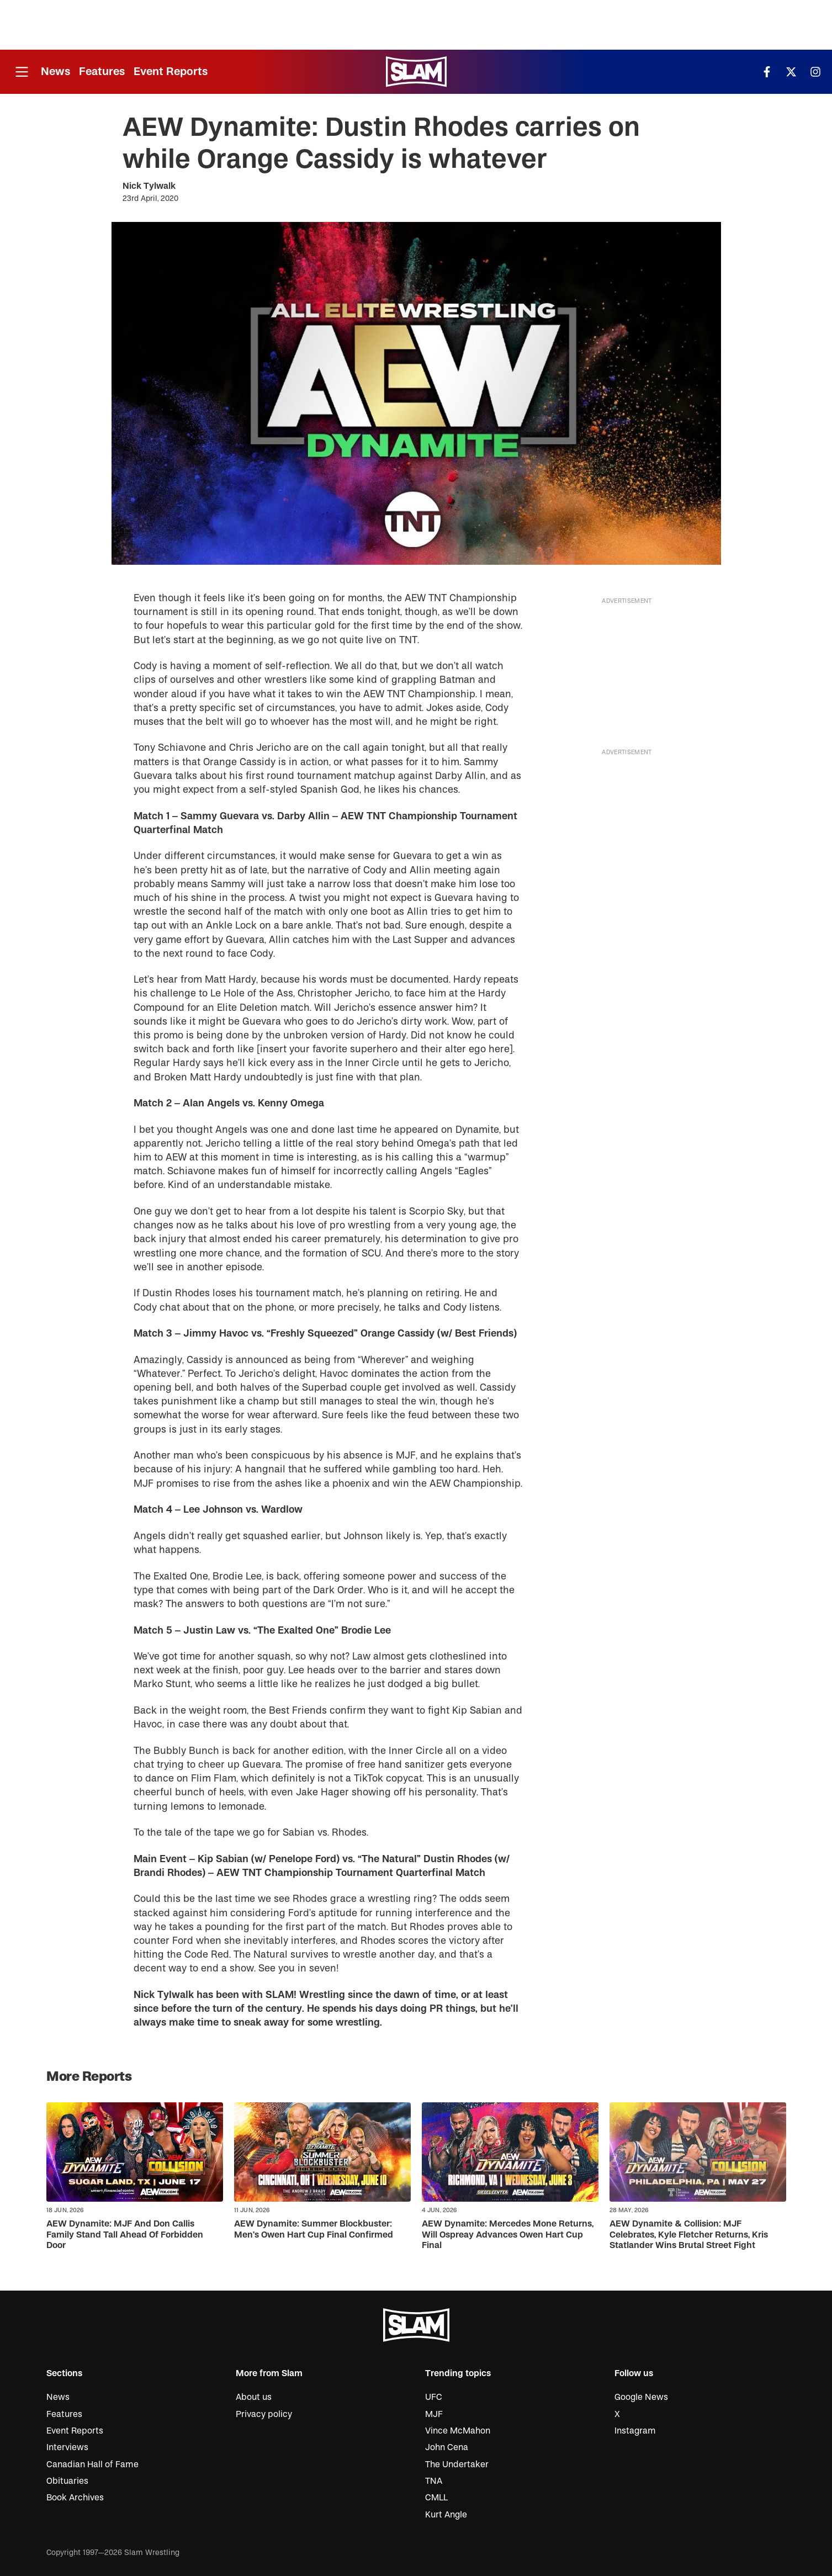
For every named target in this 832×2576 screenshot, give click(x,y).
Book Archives (75, 2498)
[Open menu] (21, 72)
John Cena (446, 2447)
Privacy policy (264, 2414)
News (55, 71)
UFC (433, 2397)
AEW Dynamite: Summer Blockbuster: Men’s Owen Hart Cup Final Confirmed (313, 2229)
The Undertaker (457, 2464)
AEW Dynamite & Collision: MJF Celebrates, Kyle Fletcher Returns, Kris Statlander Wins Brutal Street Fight (689, 2234)
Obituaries (67, 2481)
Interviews (67, 2447)
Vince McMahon (457, 2431)
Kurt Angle (446, 2515)
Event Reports (171, 71)
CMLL (436, 2498)
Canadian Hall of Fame (92, 2464)
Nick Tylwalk (149, 186)
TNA (433, 2481)
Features (102, 71)
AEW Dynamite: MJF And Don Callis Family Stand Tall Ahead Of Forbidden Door (124, 2234)
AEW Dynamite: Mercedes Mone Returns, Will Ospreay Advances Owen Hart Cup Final (507, 2234)
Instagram (635, 2431)
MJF (434, 2414)
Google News (641, 2397)
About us (254, 2397)
